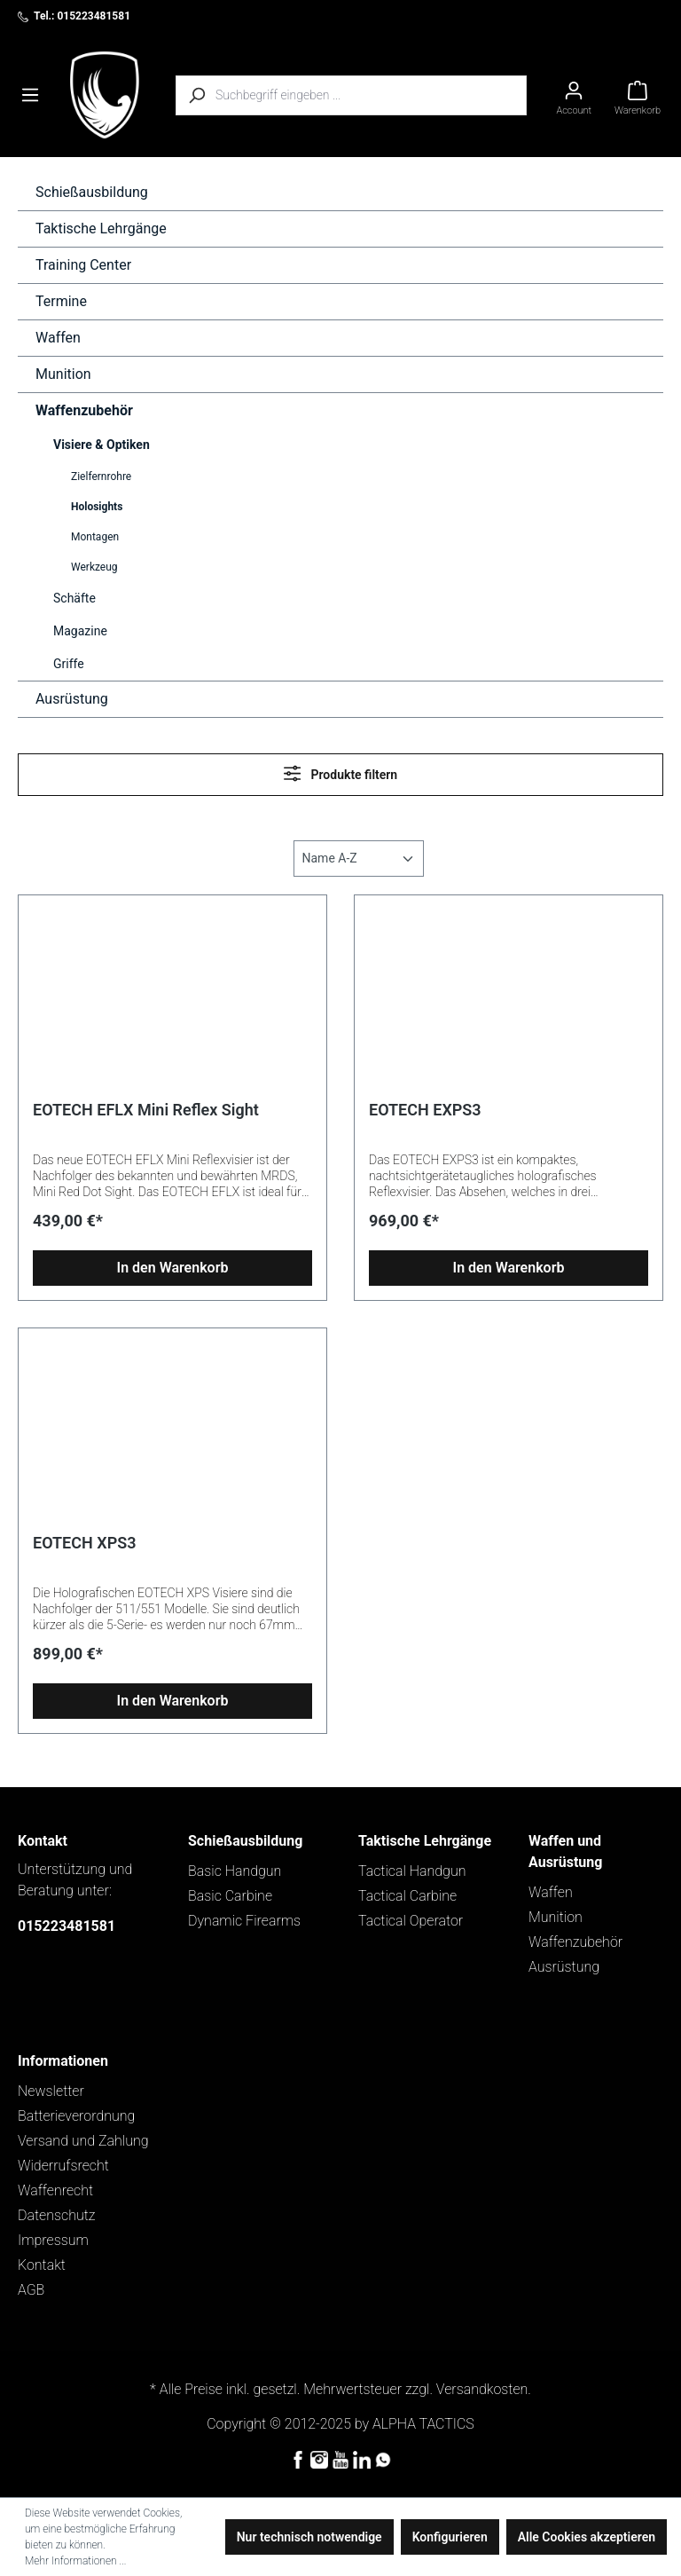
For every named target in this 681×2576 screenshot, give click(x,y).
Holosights (96, 506)
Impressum (53, 2240)
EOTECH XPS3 (84, 1542)
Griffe (68, 664)
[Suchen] (196, 95)
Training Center (83, 264)
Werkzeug (94, 567)
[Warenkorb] (637, 95)
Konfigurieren (450, 2537)
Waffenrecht (55, 2190)
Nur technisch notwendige (309, 2537)
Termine (61, 301)
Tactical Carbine (407, 1895)
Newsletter (51, 2091)
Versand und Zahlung (83, 2140)
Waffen (58, 337)
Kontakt (42, 2265)
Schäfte (74, 598)
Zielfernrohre (101, 476)
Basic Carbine (230, 1895)
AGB (31, 2289)
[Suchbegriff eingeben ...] (371, 95)
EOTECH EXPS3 (425, 1109)
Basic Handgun (234, 1871)
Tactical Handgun (412, 1871)
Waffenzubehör (84, 410)
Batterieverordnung (76, 2115)
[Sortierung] (359, 858)
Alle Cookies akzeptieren (586, 2537)
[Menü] (30, 95)
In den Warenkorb (173, 1267)
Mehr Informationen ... (76, 2561)
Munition (63, 374)
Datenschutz (57, 2215)
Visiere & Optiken (101, 444)
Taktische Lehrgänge (101, 228)
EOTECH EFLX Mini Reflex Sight (146, 1109)
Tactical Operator (410, 1920)
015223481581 (66, 1926)
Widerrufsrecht (63, 2165)
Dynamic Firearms (244, 1920)
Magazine (80, 631)
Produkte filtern (340, 773)
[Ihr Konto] (573, 95)
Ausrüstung (71, 698)
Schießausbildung (91, 192)
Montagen (95, 537)
